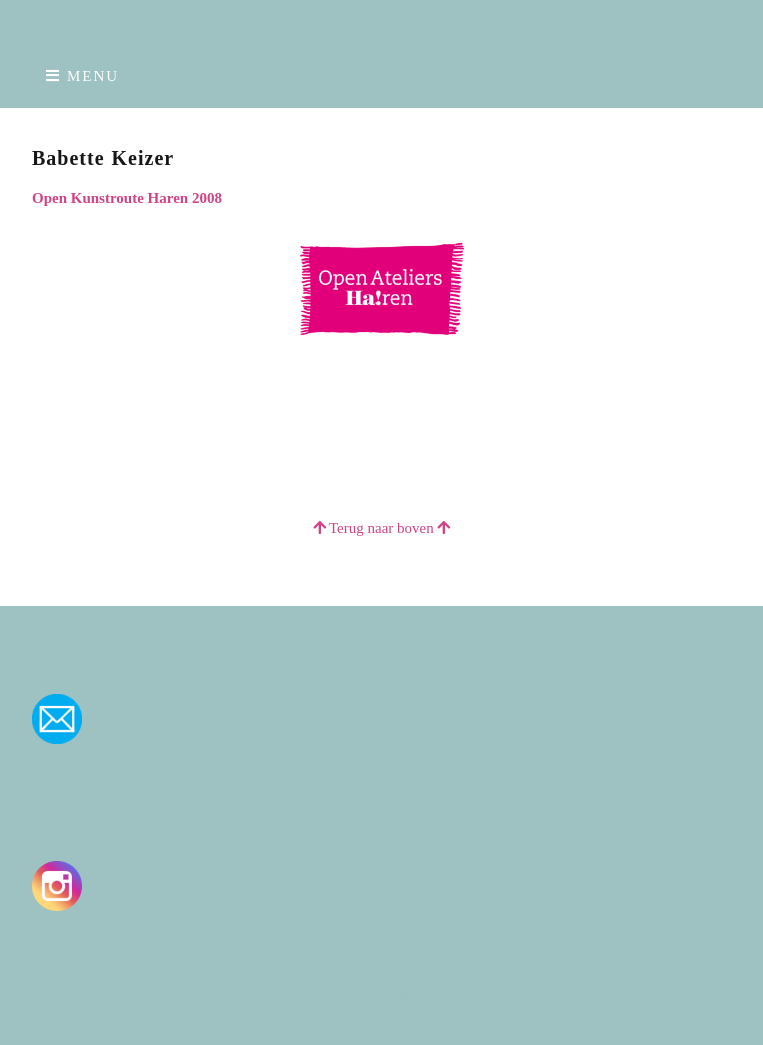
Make (344, 992)
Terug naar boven (382, 528)
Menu (93, 76)
